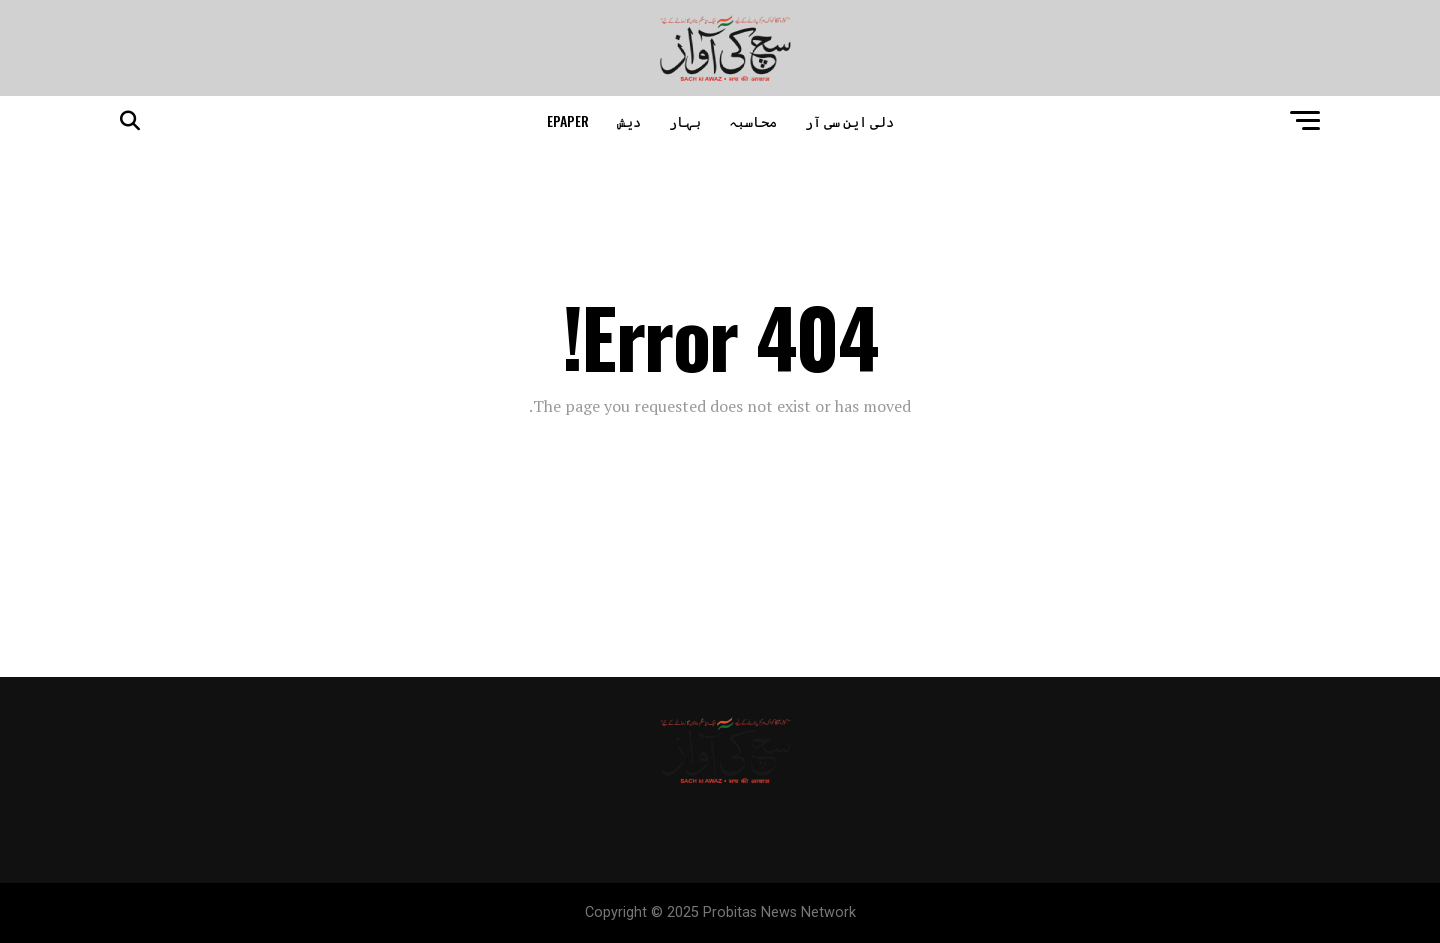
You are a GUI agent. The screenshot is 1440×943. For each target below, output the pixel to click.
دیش (629, 120)
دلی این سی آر (849, 120)
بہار (685, 120)
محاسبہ (753, 120)
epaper (568, 120)
